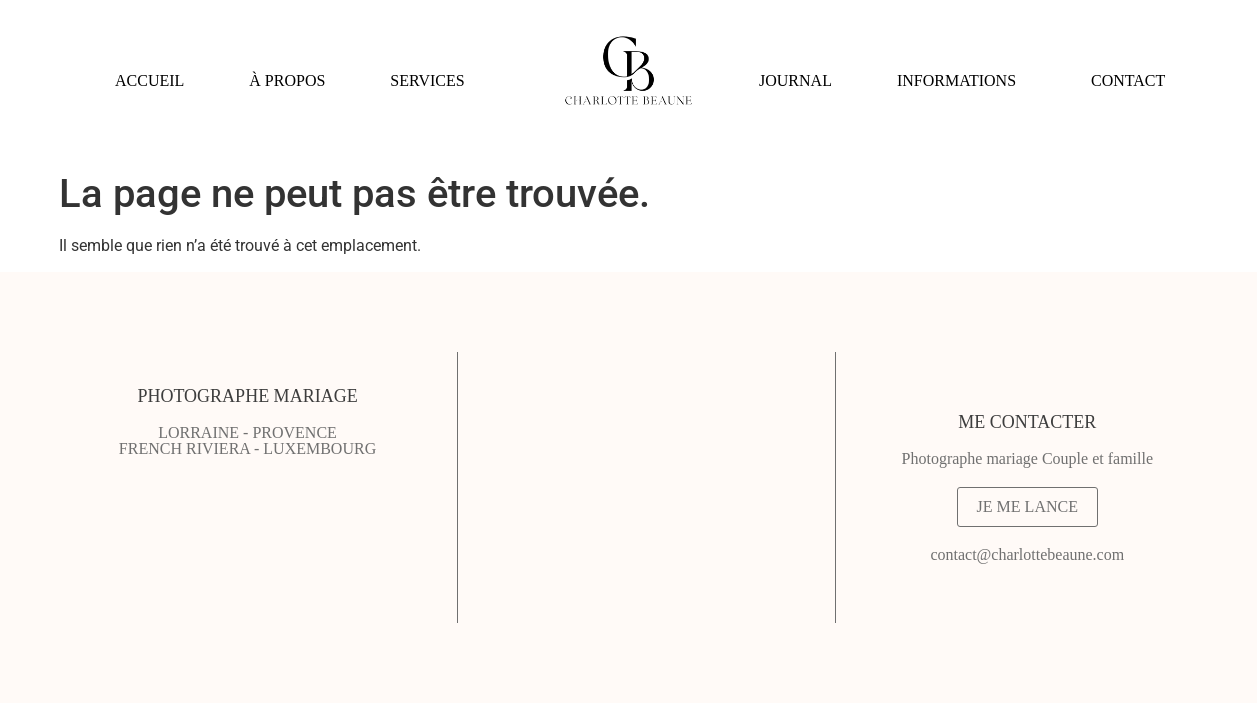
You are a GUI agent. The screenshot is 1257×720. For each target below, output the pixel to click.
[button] (432, 81)
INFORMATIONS (956, 80)
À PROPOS (287, 80)
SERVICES (427, 80)
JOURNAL (795, 80)
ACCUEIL (149, 80)
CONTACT (1128, 80)
